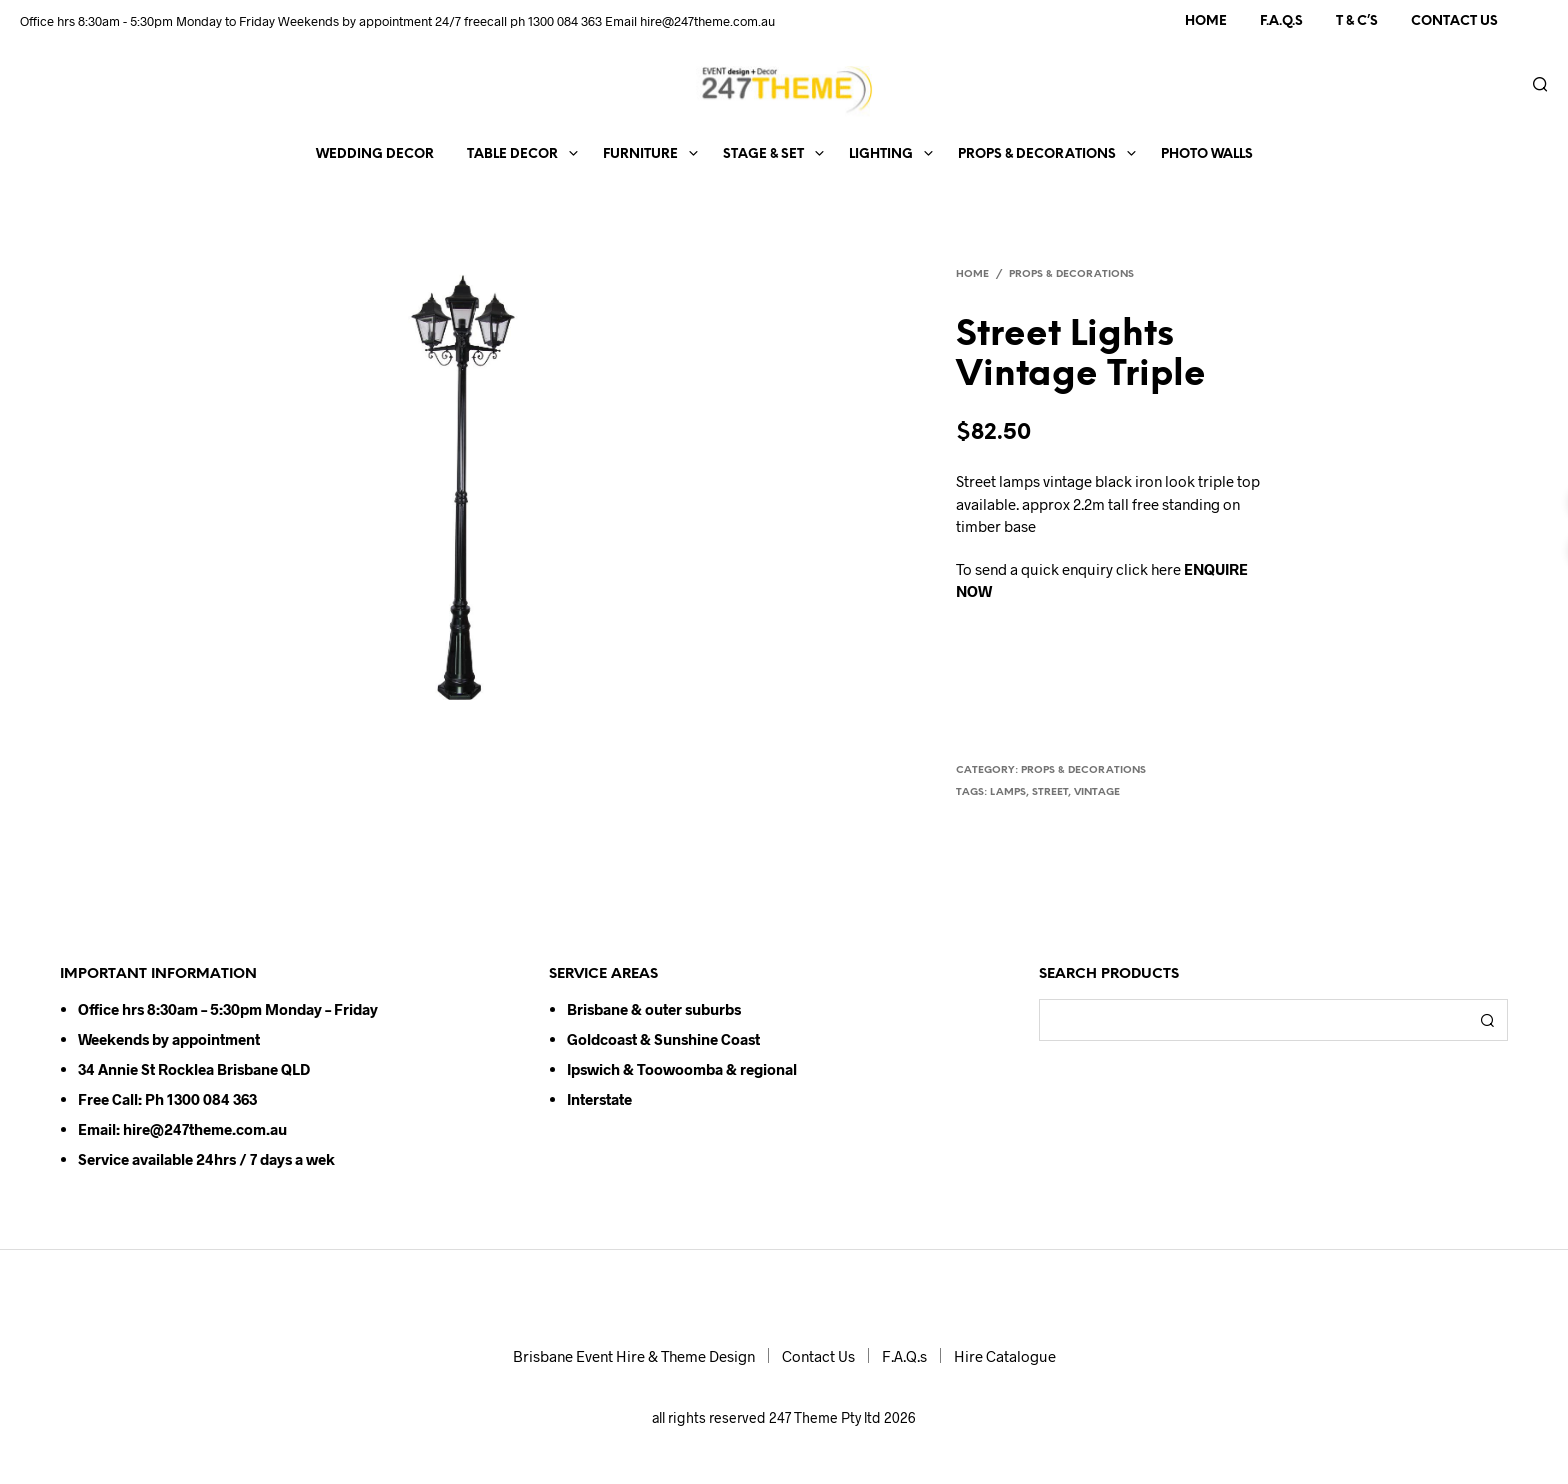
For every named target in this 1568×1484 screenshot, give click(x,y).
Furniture (640, 154)
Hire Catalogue (1005, 1356)
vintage (1097, 792)
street (1050, 792)
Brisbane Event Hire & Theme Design (634, 1356)
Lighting (881, 154)
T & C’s (1357, 21)
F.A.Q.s (1281, 21)
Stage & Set (763, 154)
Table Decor (512, 154)
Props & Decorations (1037, 154)
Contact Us (1454, 21)
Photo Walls (1207, 154)
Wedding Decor (375, 154)
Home (1206, 21)
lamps (1008, 792)
